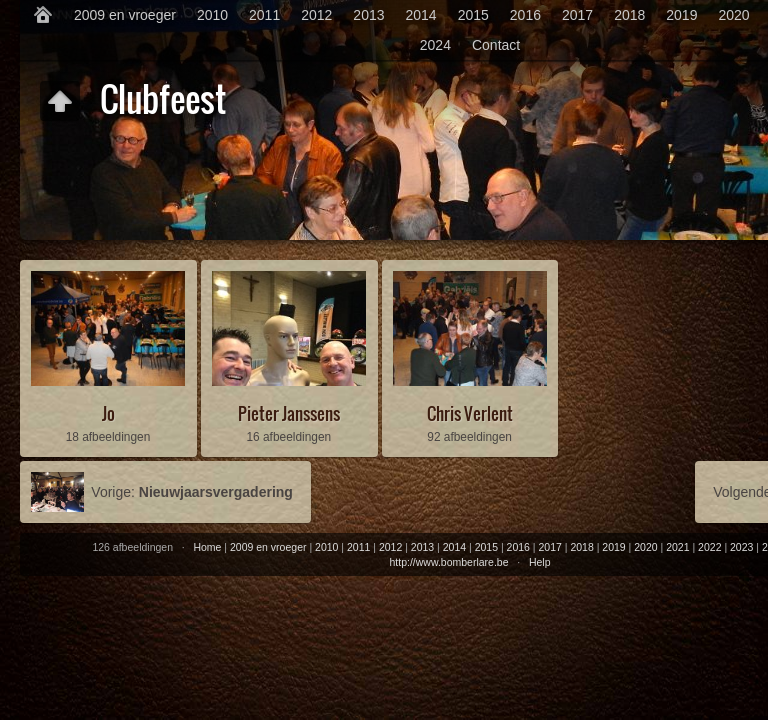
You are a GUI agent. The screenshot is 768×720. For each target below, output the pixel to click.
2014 (421, 15)
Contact (496, 45)
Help (540, 562)
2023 (741, 547)
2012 (316, 15)
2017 (577, 15)
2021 (677, 547)
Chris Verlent (470, 413)
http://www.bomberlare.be (448, 562)
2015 (473, 15)
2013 (368, 15)
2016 (525, 15)
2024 (435, 45)
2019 (681, 15)
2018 (629, 15)
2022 (709, 547)
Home (207, 547)
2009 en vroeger (125, 15)
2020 (733, 15)
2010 (212, 15)
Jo (108, 413)
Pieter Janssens (289, 413)
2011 (264, 15)
